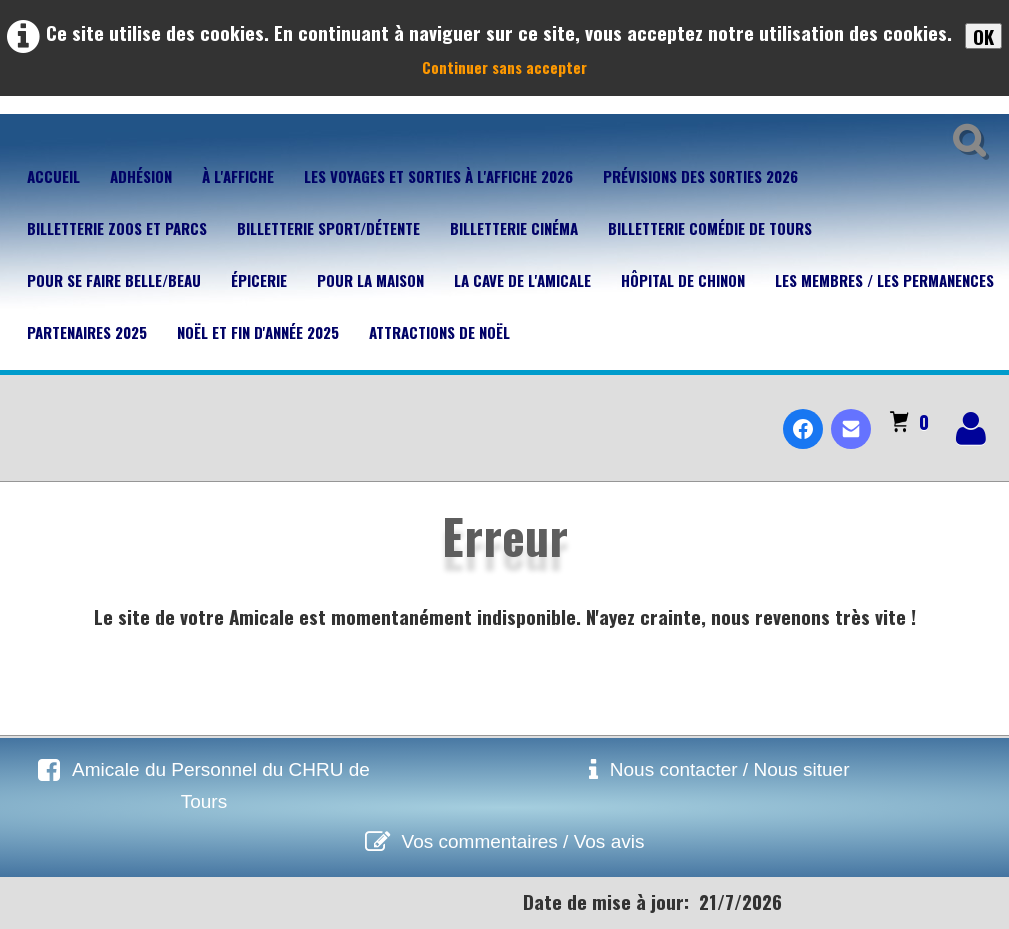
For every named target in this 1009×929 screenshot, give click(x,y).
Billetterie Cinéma (514, 228)
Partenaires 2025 (87, 332)
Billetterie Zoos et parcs (117, 228)
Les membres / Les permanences (884, 280)
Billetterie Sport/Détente (328, 228)
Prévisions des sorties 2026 (700, 176)
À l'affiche (238, 176)
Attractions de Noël (439, 332)
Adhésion (141, 176)
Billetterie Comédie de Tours (710, 228)
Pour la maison (370, 280)
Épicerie (259, 280)
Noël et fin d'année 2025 (258, 332)
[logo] (23, 412)
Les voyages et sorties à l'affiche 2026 (438, 176)
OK (983, 36)
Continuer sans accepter (504, 67)
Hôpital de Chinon (683, 280)
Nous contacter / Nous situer (730, 769)
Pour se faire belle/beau (114, 280)
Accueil (53, 176)
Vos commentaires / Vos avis (523, 841)
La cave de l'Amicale (522, 280)
